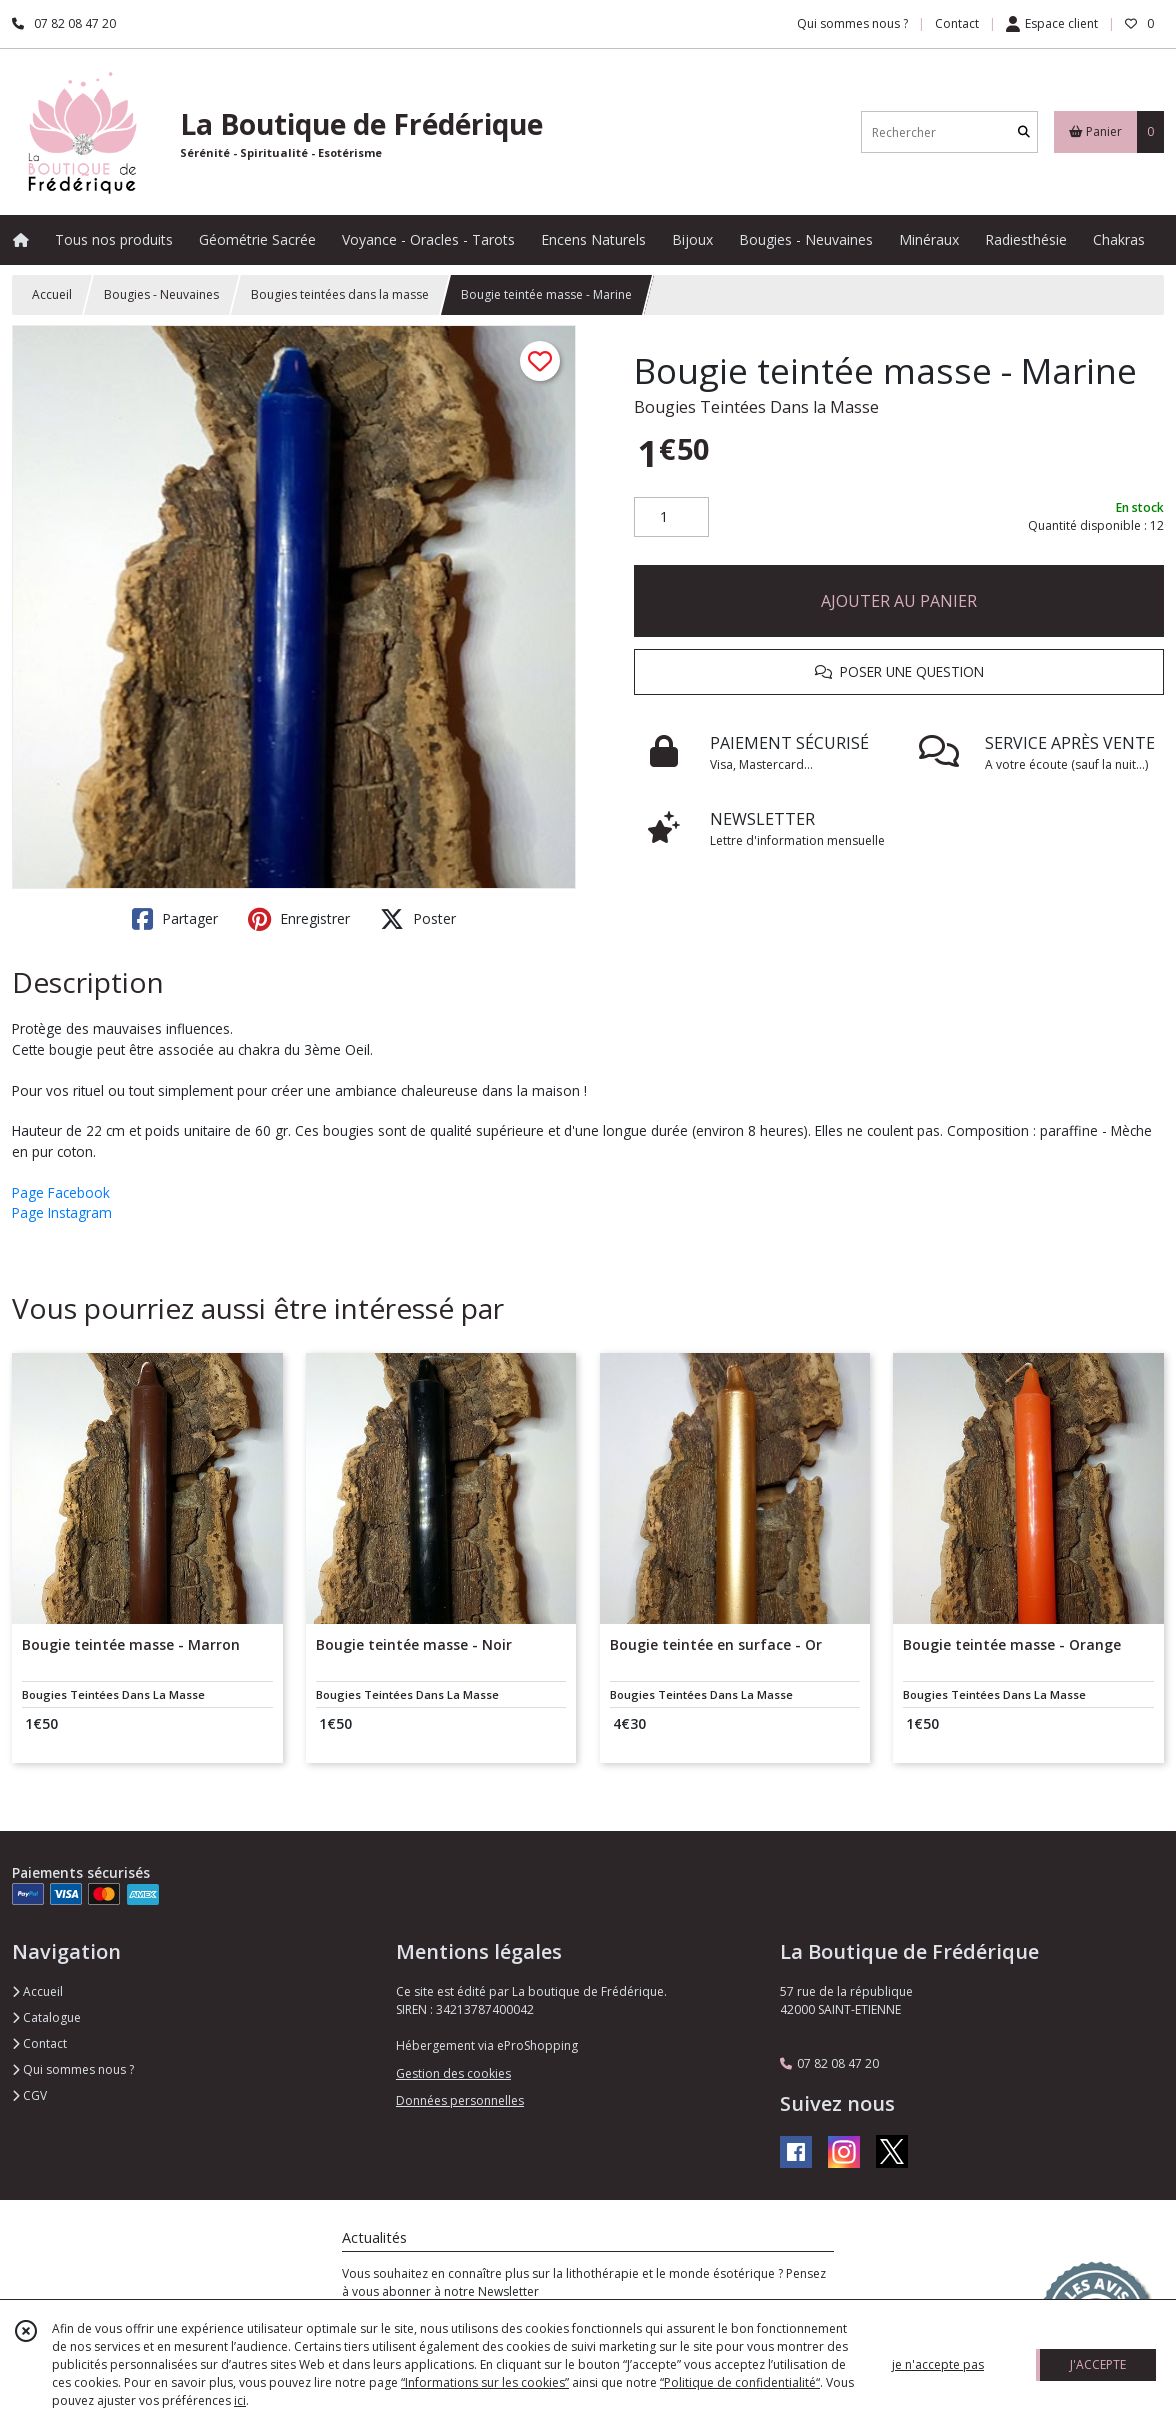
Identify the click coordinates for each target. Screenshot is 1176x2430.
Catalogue (46, 2017)
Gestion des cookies (453, 2073)
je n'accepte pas (938, 2364)
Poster (418, 919)
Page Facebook (61, 1192)
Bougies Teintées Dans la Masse (756, 407)
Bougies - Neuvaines (161, 294)
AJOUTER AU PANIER (899, 601)
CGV (29, 2095)
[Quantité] (671, 517)
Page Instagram (62, 1212)
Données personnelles (460, 2100)
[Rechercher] (1024, 132)
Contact (957, 23)
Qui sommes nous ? (73, 2069)
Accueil (52, 294)
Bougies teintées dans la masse (340, 294)
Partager (175, 919)
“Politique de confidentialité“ (740, 2382)
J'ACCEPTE (1098, 2364)
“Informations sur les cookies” (485, 2382)
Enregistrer (299, 919)
